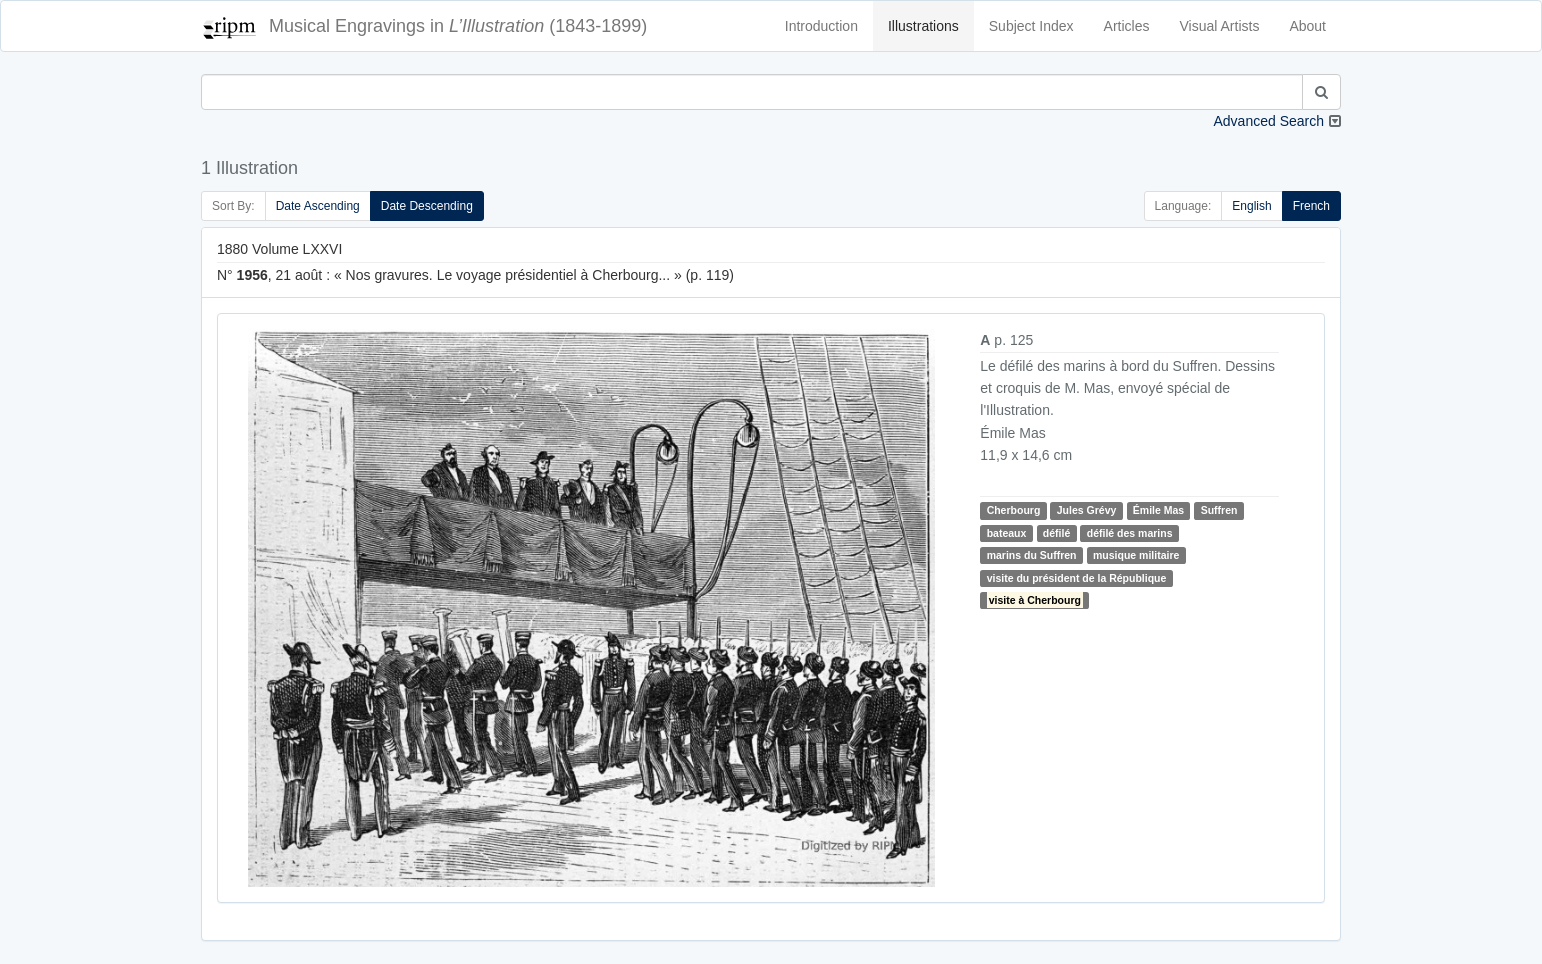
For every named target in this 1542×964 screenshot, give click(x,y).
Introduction (821, 26)
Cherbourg (1014, 510)
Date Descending (427, 206)
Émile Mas (1158, 510)
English (1251, 206)
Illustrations (923, 26)
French (1311, 206)
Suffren (1219, 510)
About (1307, 26)
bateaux (1007, 533)
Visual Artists (1220, 26)
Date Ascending (318, 206)
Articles (1127, 26)
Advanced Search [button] (1268, 121)
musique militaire (1136, 555)
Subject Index (1031, 26)
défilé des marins (1130, 533)
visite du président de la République (1077, 578)
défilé (1056, 533)
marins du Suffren (1032, 555)
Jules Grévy (1087, 510)
